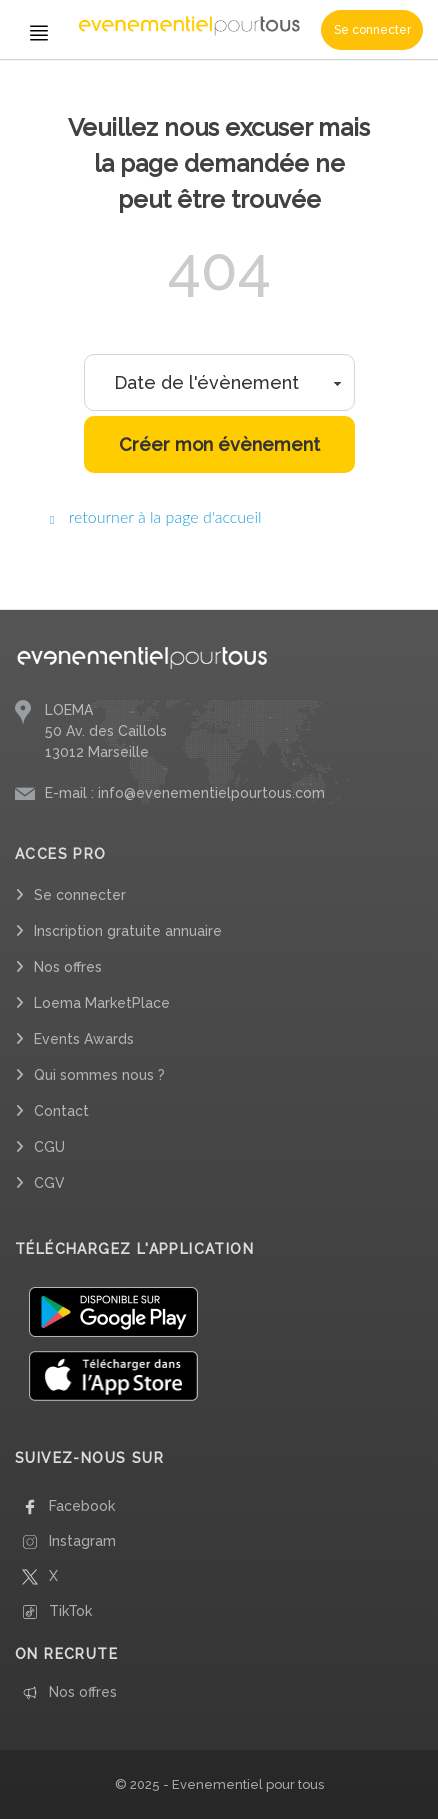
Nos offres (68, 967)
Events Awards (84, 1039)
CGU (49, 1147)
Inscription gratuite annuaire (128, 931)
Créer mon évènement (219, 444)
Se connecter (372, 30)
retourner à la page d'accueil (156, 516)
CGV (49, 1183)
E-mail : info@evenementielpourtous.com (185, 793)
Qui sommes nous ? (99, 1075)
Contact (61, 1111)
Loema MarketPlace (102, 1003)
